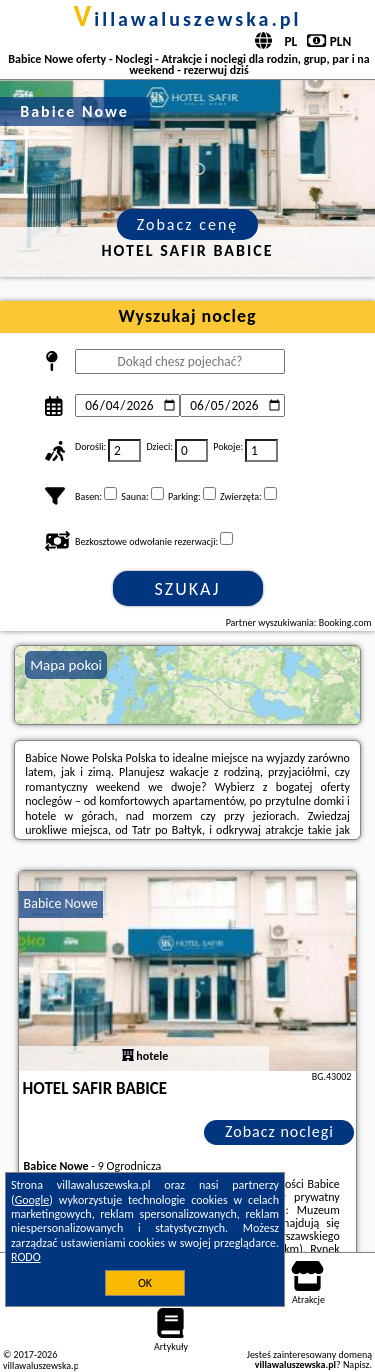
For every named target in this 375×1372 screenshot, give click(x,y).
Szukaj (188, 589)
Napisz (356, 1364)
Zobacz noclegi (279, 1131)
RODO (26, 1257)
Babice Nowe (61, 903)
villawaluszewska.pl (188, 19)
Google (32, 1200)
